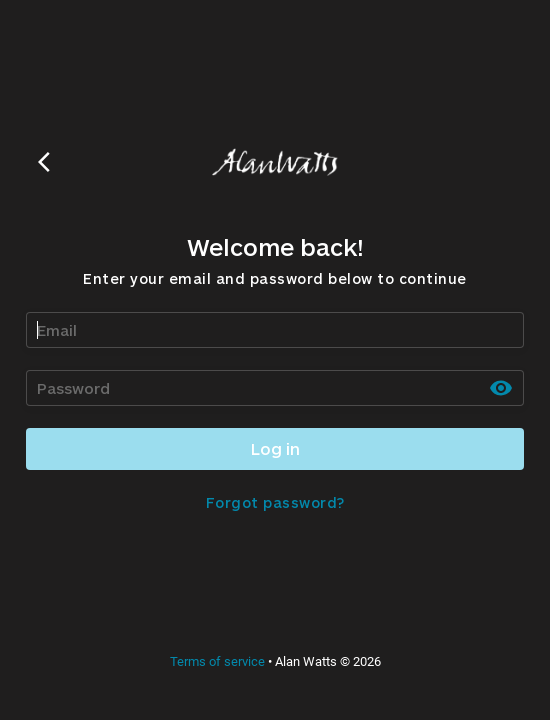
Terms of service (217, 661)
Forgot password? (275, 502)
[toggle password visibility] (501, 388)
